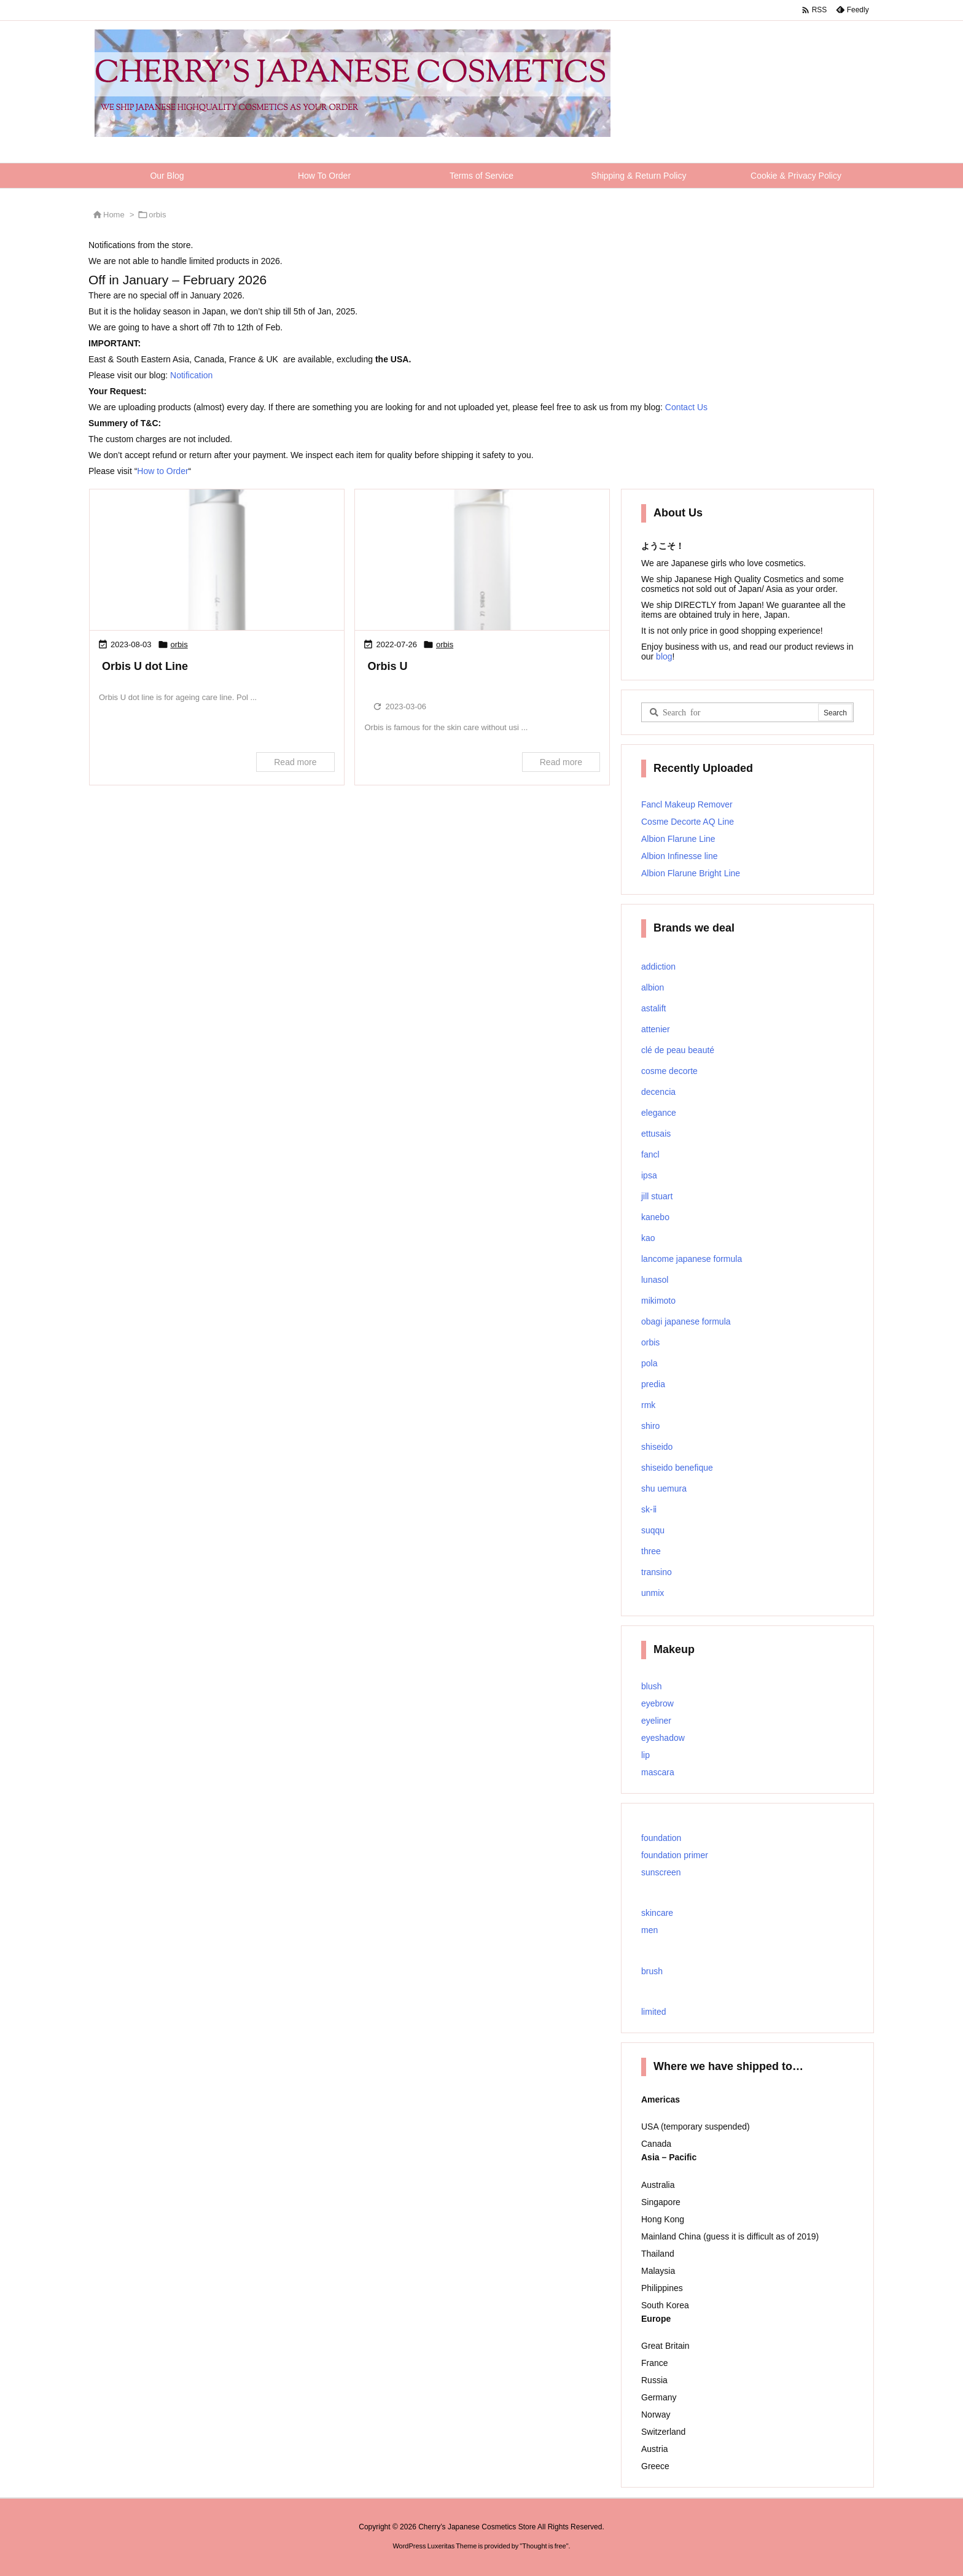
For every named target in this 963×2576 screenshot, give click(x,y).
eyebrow (657, 1703)
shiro (650, 1426)
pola (649, 1363)
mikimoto (658, 1301)
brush (652, 1971)
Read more (295, 762)
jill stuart (657, 1196)
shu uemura (664, 1488)
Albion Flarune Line (678, 839)
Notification (191, 375)
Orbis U (387, 666)
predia (653, 1384)
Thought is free (544, 2546)
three (651, 1551)
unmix (652, 1593)
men (649, 1930)
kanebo (655, 1217)
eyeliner (656, 1721)
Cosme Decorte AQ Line (687, 822)
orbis (179, 644)
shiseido (657, 1447)
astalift (653, 1008)
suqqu (653, 1530)
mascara (657, 1772)
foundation (661, 1838)
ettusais (656, 1133)
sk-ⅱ (649, 1509)
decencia (658, 1092)
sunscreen (661, 1872)
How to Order (162, 471)
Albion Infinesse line (679, 856)
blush (651, 1686)
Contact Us (686, 407)
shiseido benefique (677, 1468)
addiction (658, 966)
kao (648, 1238)
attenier (655, 1029)
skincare (657, 1913)
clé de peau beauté (677, 1050)
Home (114, 214)
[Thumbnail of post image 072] (482, 560)
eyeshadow (663, 1738)
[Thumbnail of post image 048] (217, 560)
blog (662, 656)
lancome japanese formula (691, 1259)
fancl (650, 1154)
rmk (648, 1405)
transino (656, 1572)
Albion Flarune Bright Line (690, 873)
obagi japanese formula (686, 1321)
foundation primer (674, 1855)
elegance (658, 1113)
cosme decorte (669, 1071)
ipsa (649, 1175)
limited (653, 2012)
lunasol (654, 1280)
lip (645, 1755)
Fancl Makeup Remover (687, 804)
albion (652, 987)
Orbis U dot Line (145, 666)
